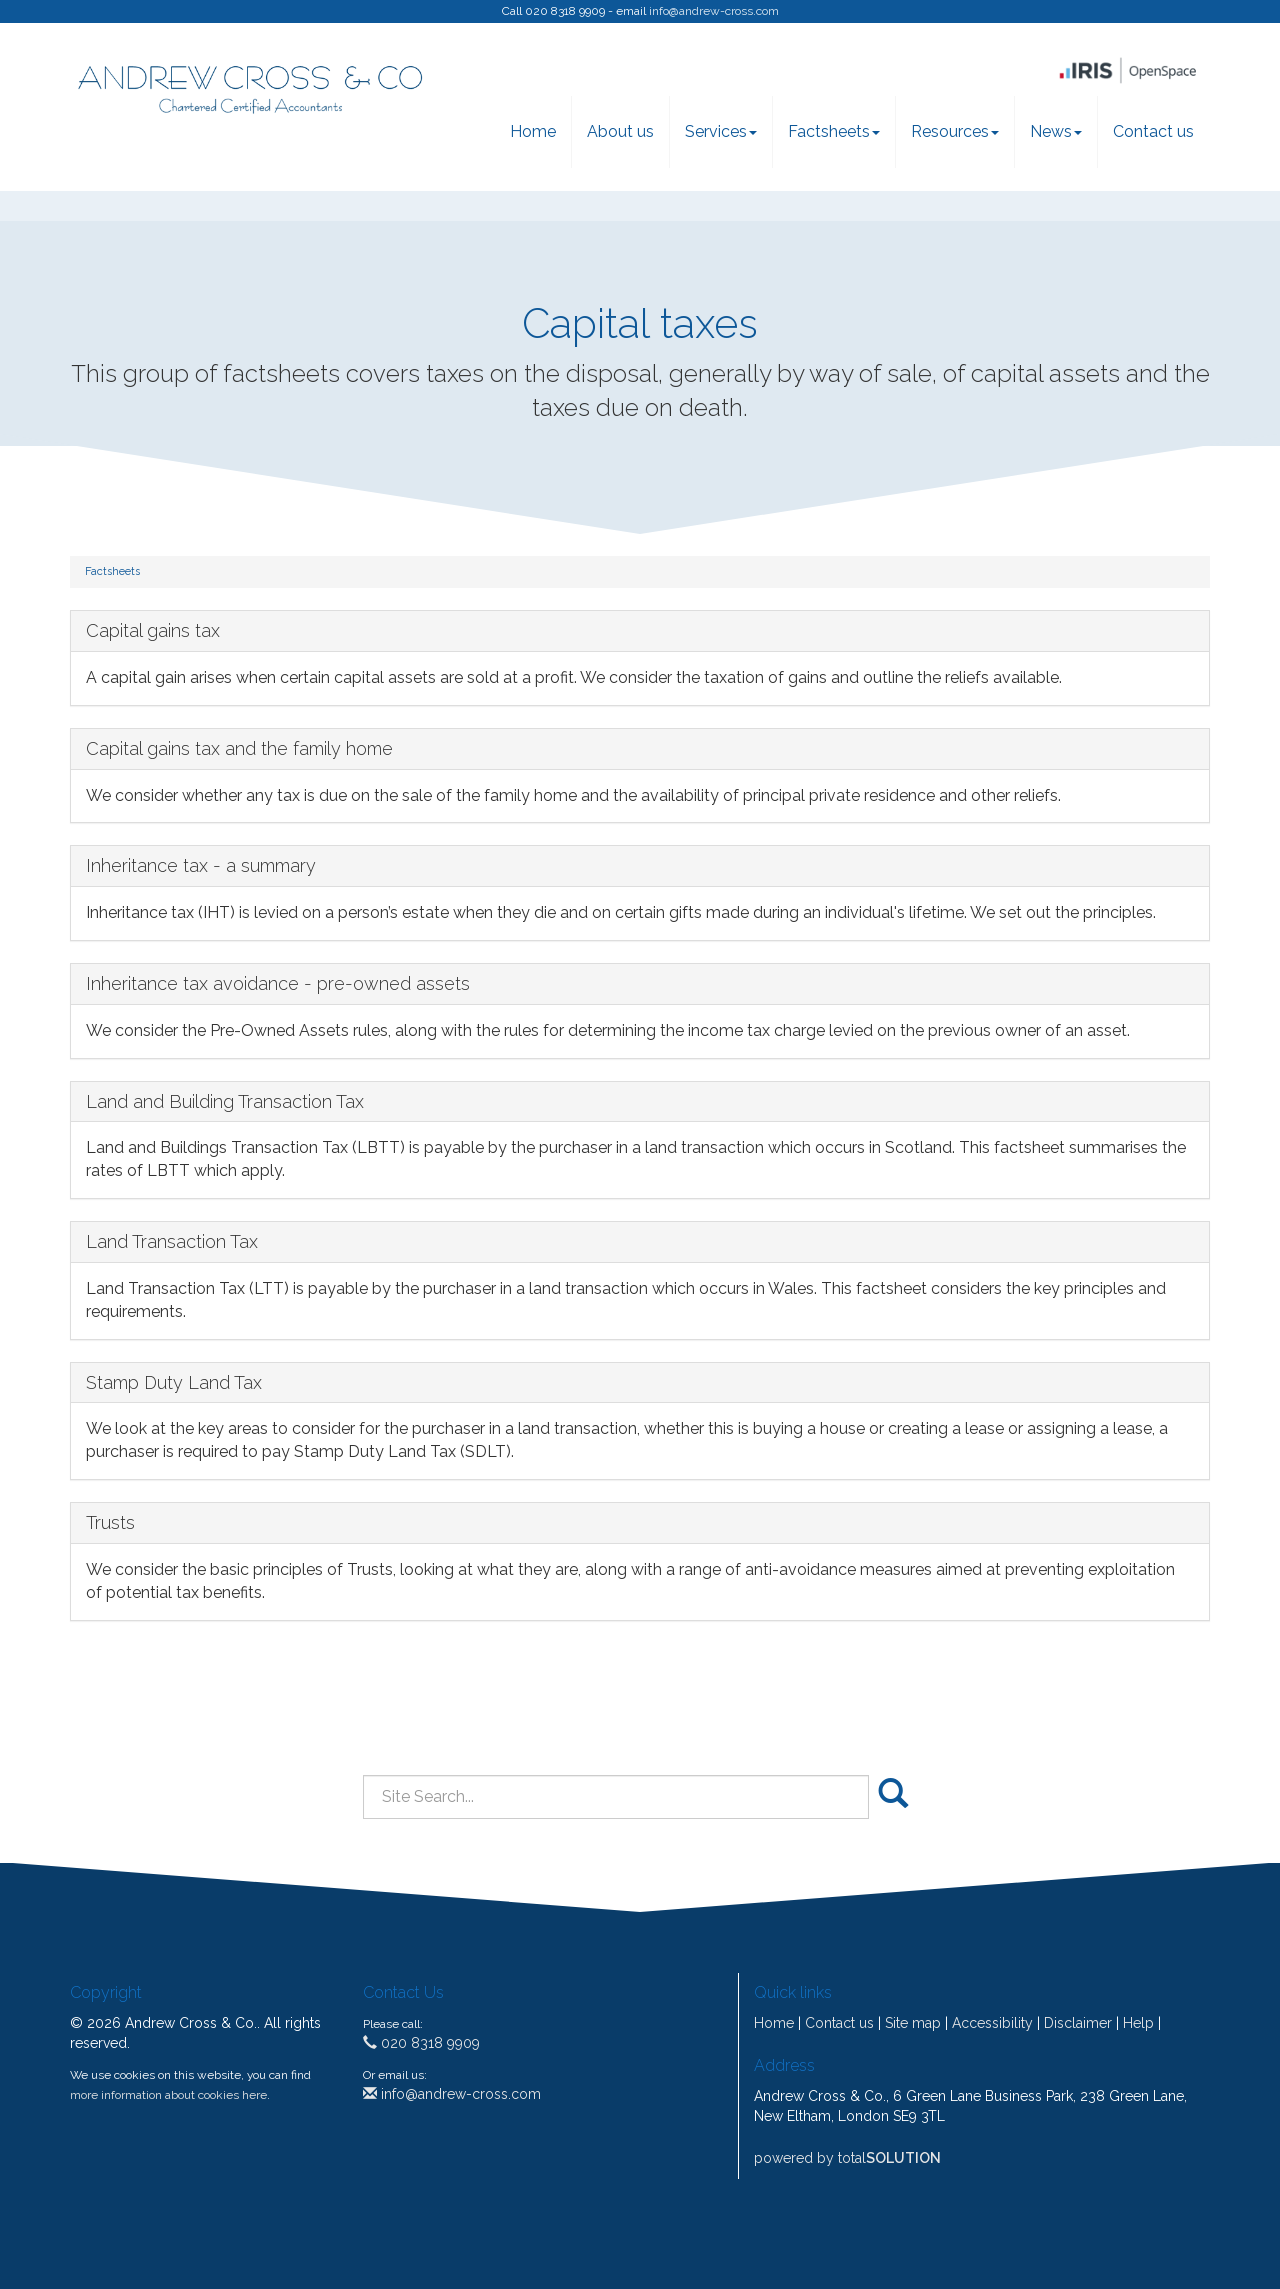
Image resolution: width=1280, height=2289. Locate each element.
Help (1138, 2023)
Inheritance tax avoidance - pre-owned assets (278, 983)
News (1056, 131)
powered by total (847, 2158)
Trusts (110, 1522)
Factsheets (834, 131)
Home (533, 131)
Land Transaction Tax (172, 1241)
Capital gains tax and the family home (239, 748)
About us (620, 131)
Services (721, 131)
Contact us (1153, 131)
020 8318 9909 (421, 2043)
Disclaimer (1078, 2023)
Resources (955, 131)
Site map (913, 2023)
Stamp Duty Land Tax (174, 1382)
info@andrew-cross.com (714, 11)
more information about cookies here (168, 2095)
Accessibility (992, 2023)
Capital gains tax (153, 630)
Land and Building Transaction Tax (225, 1101)
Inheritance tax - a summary (201, 865)
